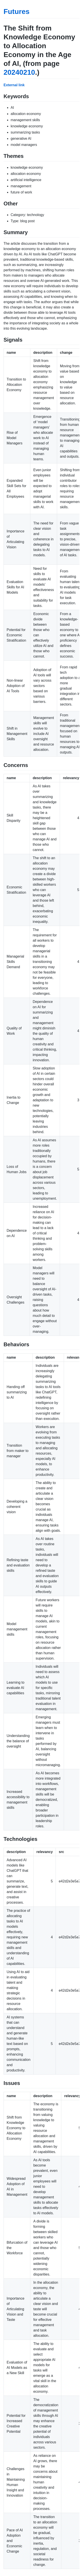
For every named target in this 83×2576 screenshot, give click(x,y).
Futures (16, 11)
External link (14, 85)
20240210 (19, 72)
